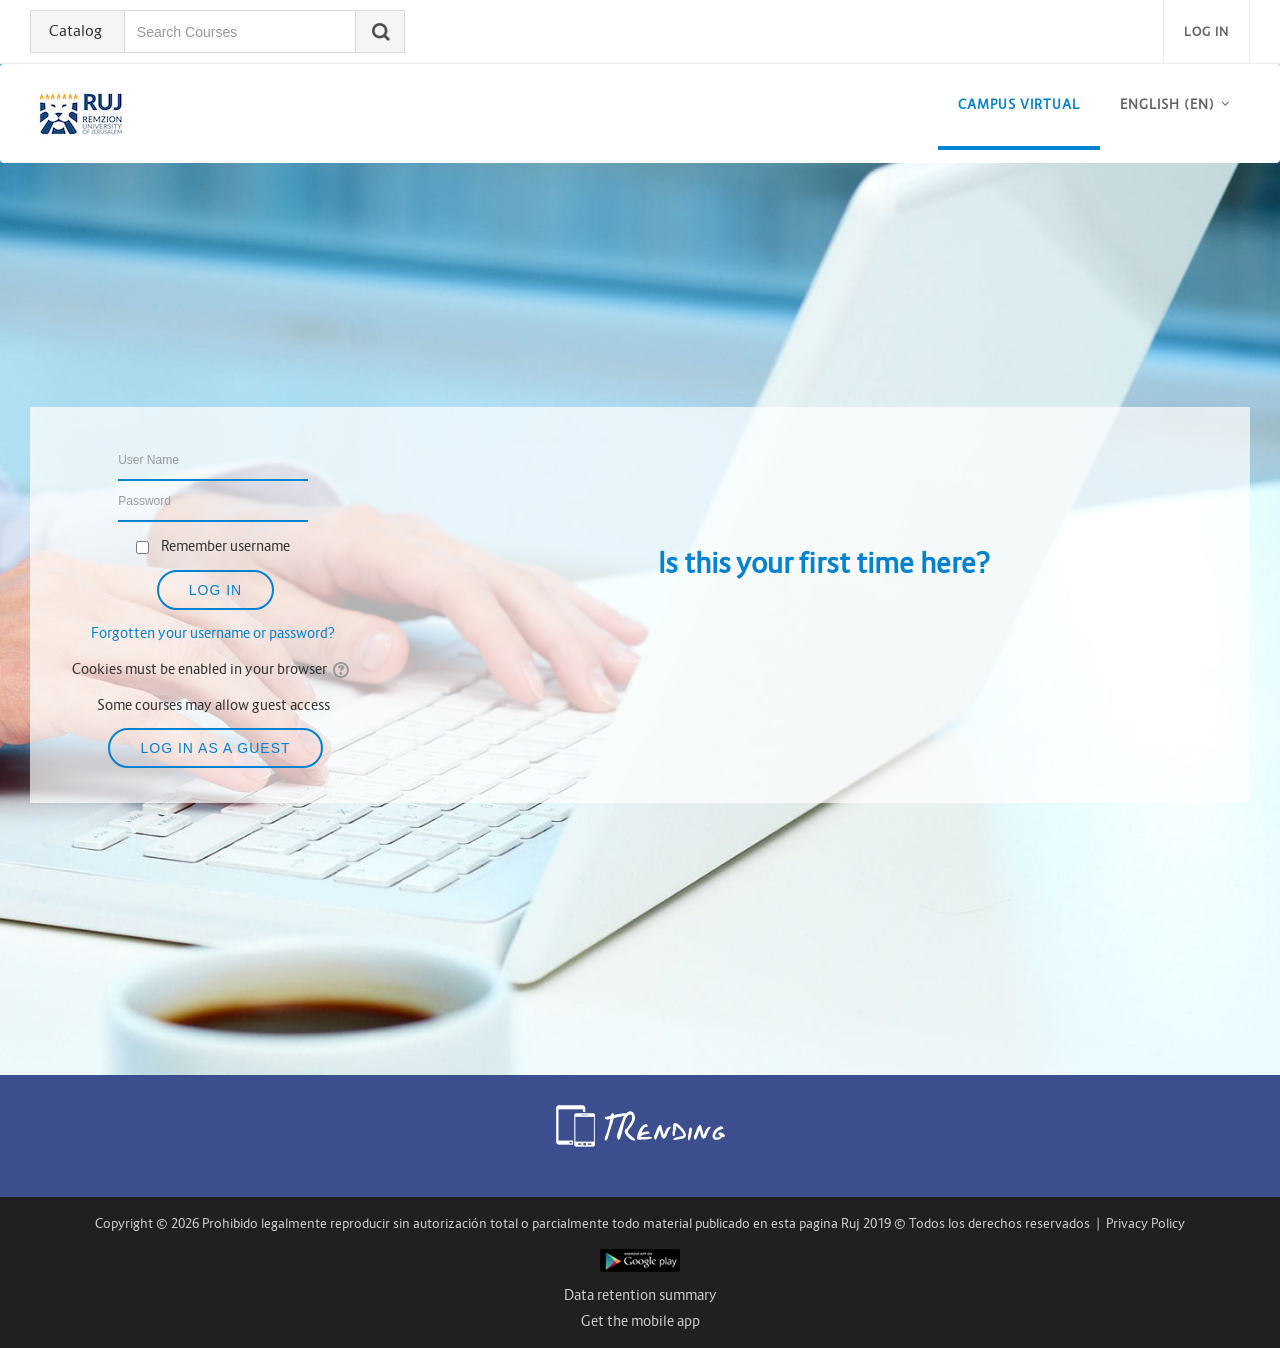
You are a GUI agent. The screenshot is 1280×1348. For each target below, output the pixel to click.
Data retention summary (640, 1295)
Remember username (225, 546)
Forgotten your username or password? (213, 633)
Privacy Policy (1145, 1223)
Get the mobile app (640, 1321)
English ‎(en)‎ (1167, 104)
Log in (1206, 31)
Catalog (76, 30)
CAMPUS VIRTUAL (1019, 104)
